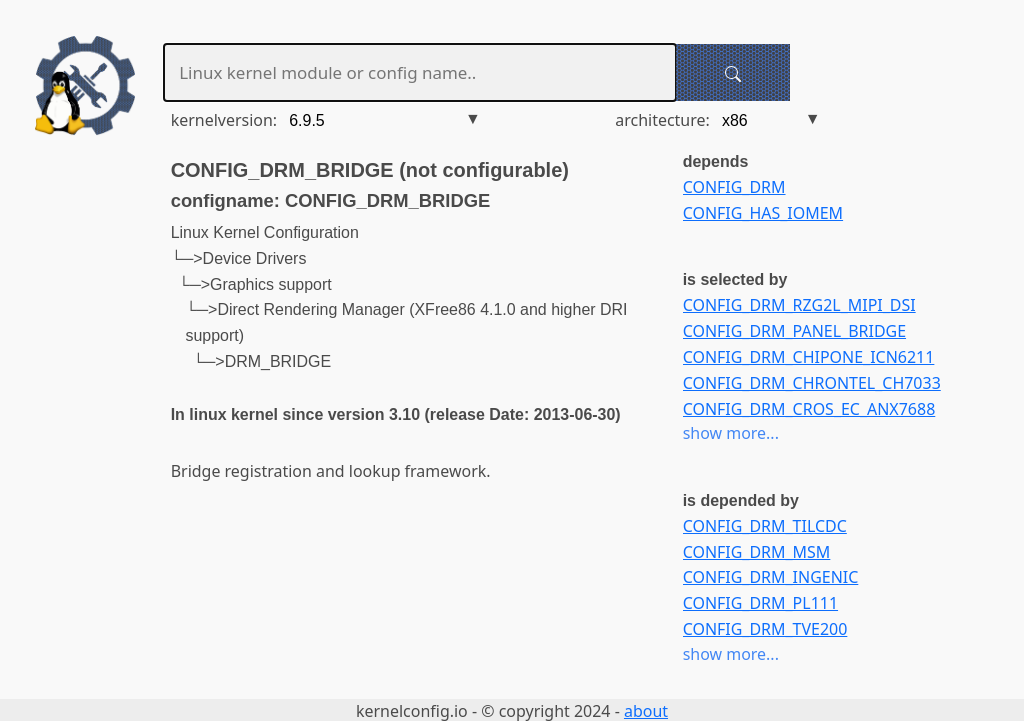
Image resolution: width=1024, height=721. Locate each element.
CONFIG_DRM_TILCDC (765, 526)
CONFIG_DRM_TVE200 (765, 629)
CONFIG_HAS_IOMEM (763, 213)
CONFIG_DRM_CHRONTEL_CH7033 (812, 383)
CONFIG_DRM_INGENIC (771, 577)
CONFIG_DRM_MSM (757, 552)
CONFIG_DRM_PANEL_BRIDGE (794, 331)
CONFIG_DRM (734, 187)
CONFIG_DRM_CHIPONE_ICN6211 (809, 357)
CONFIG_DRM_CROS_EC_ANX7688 (809, 409)
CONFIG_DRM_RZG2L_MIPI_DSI (799, 305)
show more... (731, 433)
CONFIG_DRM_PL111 (760, 603)
